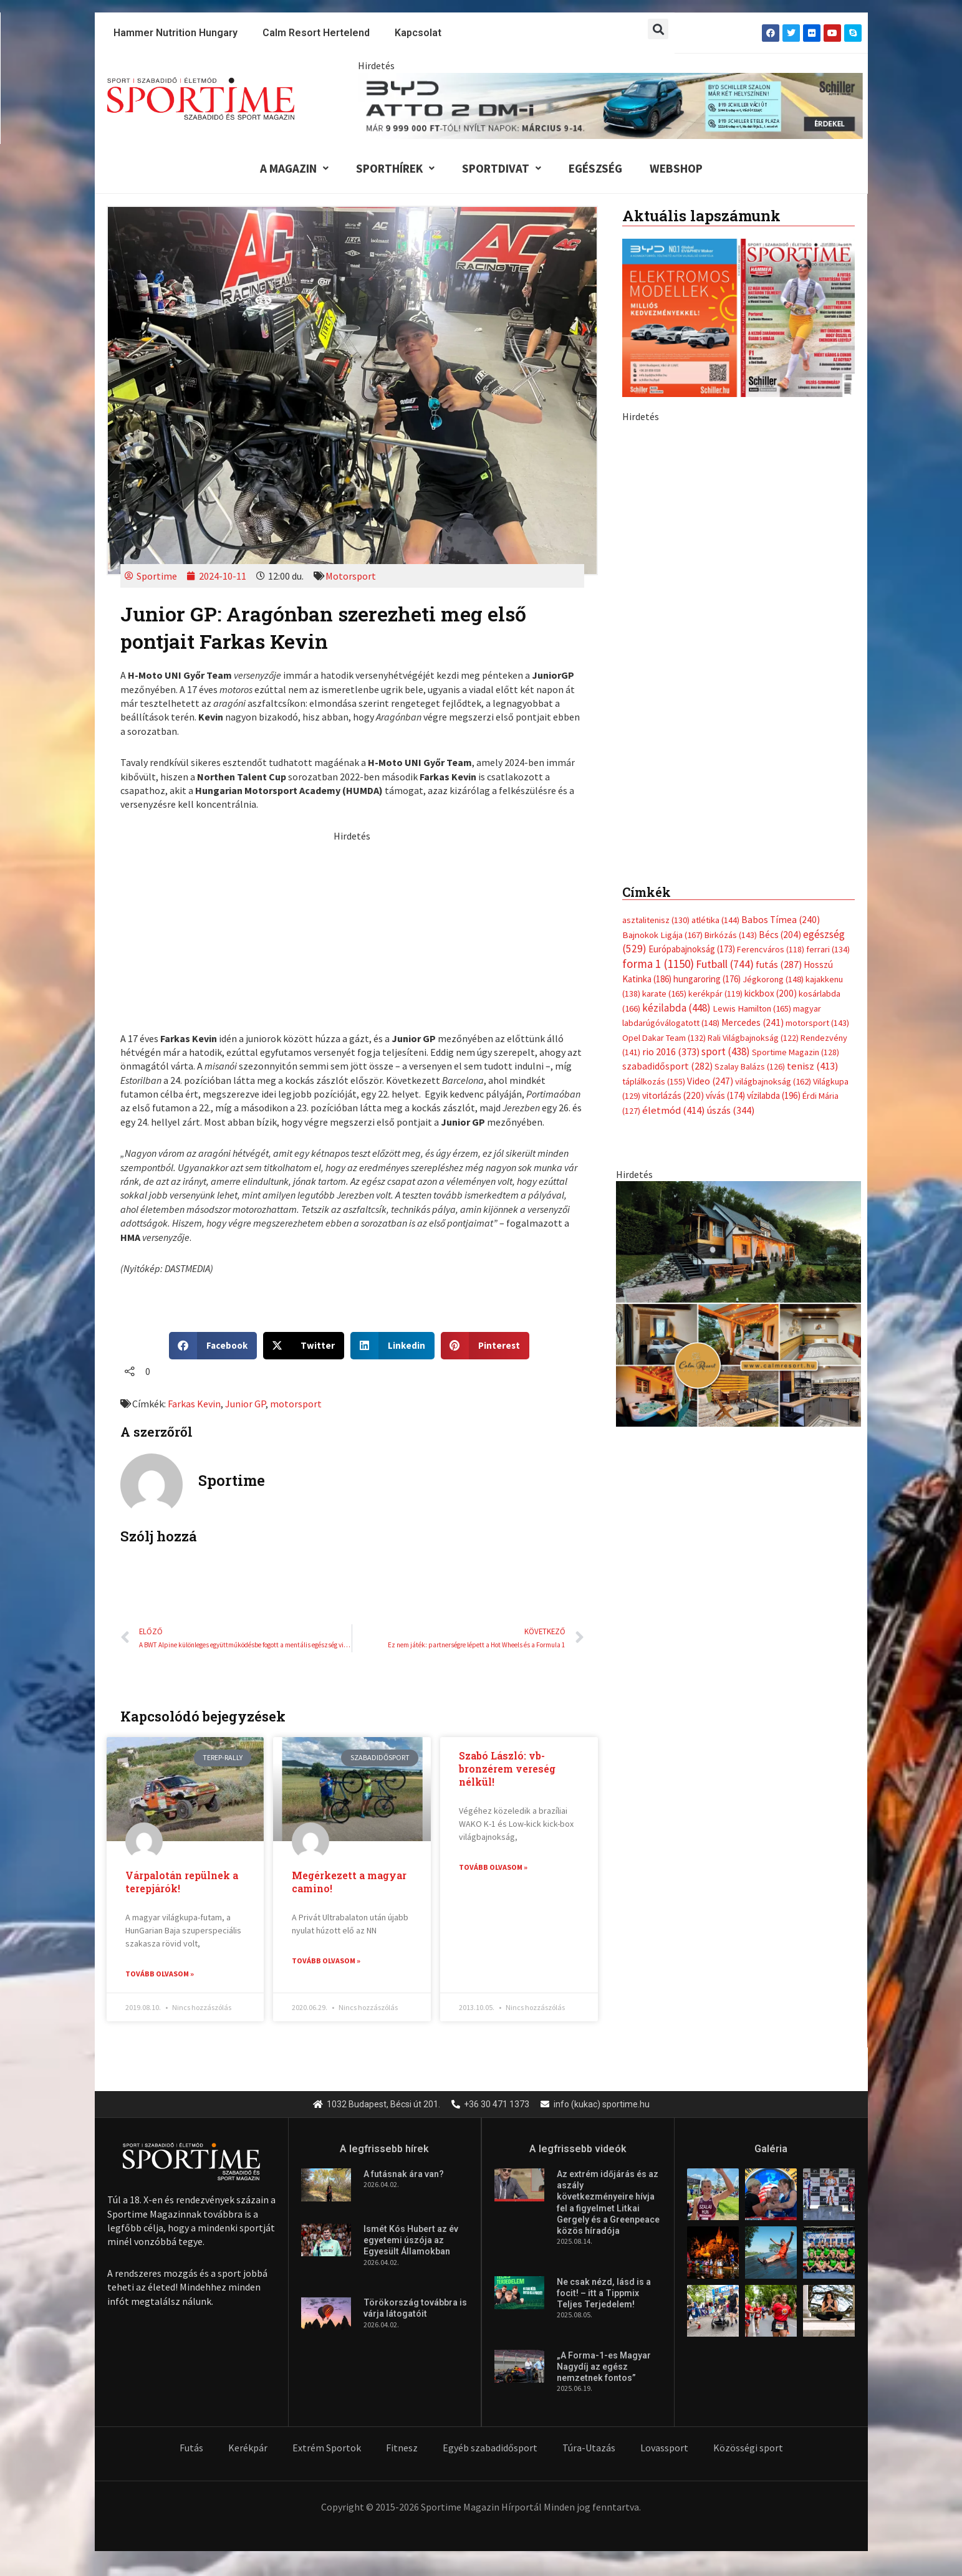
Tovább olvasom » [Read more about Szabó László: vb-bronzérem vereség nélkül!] (493, 1867)
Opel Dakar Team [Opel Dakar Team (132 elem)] (664, 1050)
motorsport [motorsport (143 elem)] (817, 1035)
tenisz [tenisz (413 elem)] (813, 1079)
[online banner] (738, 1315)
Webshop (676, 168)
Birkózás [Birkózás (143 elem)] (731, 947)
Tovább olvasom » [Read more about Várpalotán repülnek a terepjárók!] (159, 1973)
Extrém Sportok (326, 2448)
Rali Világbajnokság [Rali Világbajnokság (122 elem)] (753, 1050)
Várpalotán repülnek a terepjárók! (181, 1882)
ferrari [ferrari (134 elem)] (828, 962)
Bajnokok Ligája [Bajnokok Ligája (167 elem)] (662, 947)
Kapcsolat (418, 33)
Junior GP (245, 1403)
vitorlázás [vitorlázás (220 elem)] (673, 1108)
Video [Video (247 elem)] (710, 1093)
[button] (658, 29)
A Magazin (294, 168)
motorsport (296, 1403)
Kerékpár (247, 2448)
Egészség (595, 168)
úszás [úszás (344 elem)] (730, 1122)
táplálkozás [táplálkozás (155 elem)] (653, 1093)
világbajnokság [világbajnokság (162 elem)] (773, 1093)
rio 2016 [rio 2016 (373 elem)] (671, 1064)
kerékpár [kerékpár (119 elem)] (715, 1006)
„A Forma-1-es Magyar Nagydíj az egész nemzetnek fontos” (604, 2367)
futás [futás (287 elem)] (779, 976)
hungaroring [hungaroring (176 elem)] (707, 991)
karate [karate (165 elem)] (664, 1006)
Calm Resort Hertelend (316, 33)
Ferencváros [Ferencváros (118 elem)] (770, 962)
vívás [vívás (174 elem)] (725, 1108)
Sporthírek (395, 168)
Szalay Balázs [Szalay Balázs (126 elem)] (749, 1079)
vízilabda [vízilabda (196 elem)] (774, 1108)
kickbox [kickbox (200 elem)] (770, 1006)
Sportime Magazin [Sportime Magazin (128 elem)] (795, 1064)
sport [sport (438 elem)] (725, 1064)
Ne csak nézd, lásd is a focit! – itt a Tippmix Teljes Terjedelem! (604, 2293)
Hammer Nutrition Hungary (175, 33)
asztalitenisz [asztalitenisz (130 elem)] (656, 933)
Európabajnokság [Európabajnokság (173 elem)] (691, 962)
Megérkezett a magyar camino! (349, 1882)
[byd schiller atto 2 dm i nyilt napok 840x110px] (610, 104)
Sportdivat (501, 168)
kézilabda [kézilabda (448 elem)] (676, 1020)
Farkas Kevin (194, 1403)
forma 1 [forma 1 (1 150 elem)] (658, 976)
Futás (191, 2448)
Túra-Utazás (588, 2448)
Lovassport (664, 2448)
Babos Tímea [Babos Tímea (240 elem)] (780, 933)
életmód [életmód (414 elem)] (673, 1122)
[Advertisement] (352, 930)
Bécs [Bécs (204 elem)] (780, 947)
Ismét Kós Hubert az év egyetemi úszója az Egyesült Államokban (410, 2240)
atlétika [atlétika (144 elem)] (715, 933)
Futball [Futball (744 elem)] (725, 976)
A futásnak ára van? (403, 2175)
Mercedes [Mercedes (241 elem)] (752, 1035)
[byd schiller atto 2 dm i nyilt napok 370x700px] (738, 640)
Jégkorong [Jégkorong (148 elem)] (773, 991)
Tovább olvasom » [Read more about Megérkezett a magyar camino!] (326, 1960)
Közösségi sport (748, 2448)
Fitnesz (402, 2448)
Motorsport (350, 576)
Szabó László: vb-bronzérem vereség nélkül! (507, 1768)
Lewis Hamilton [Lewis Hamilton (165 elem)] (752, 1021)
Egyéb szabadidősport (490, 2448)
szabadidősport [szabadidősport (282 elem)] (667, 1079)
